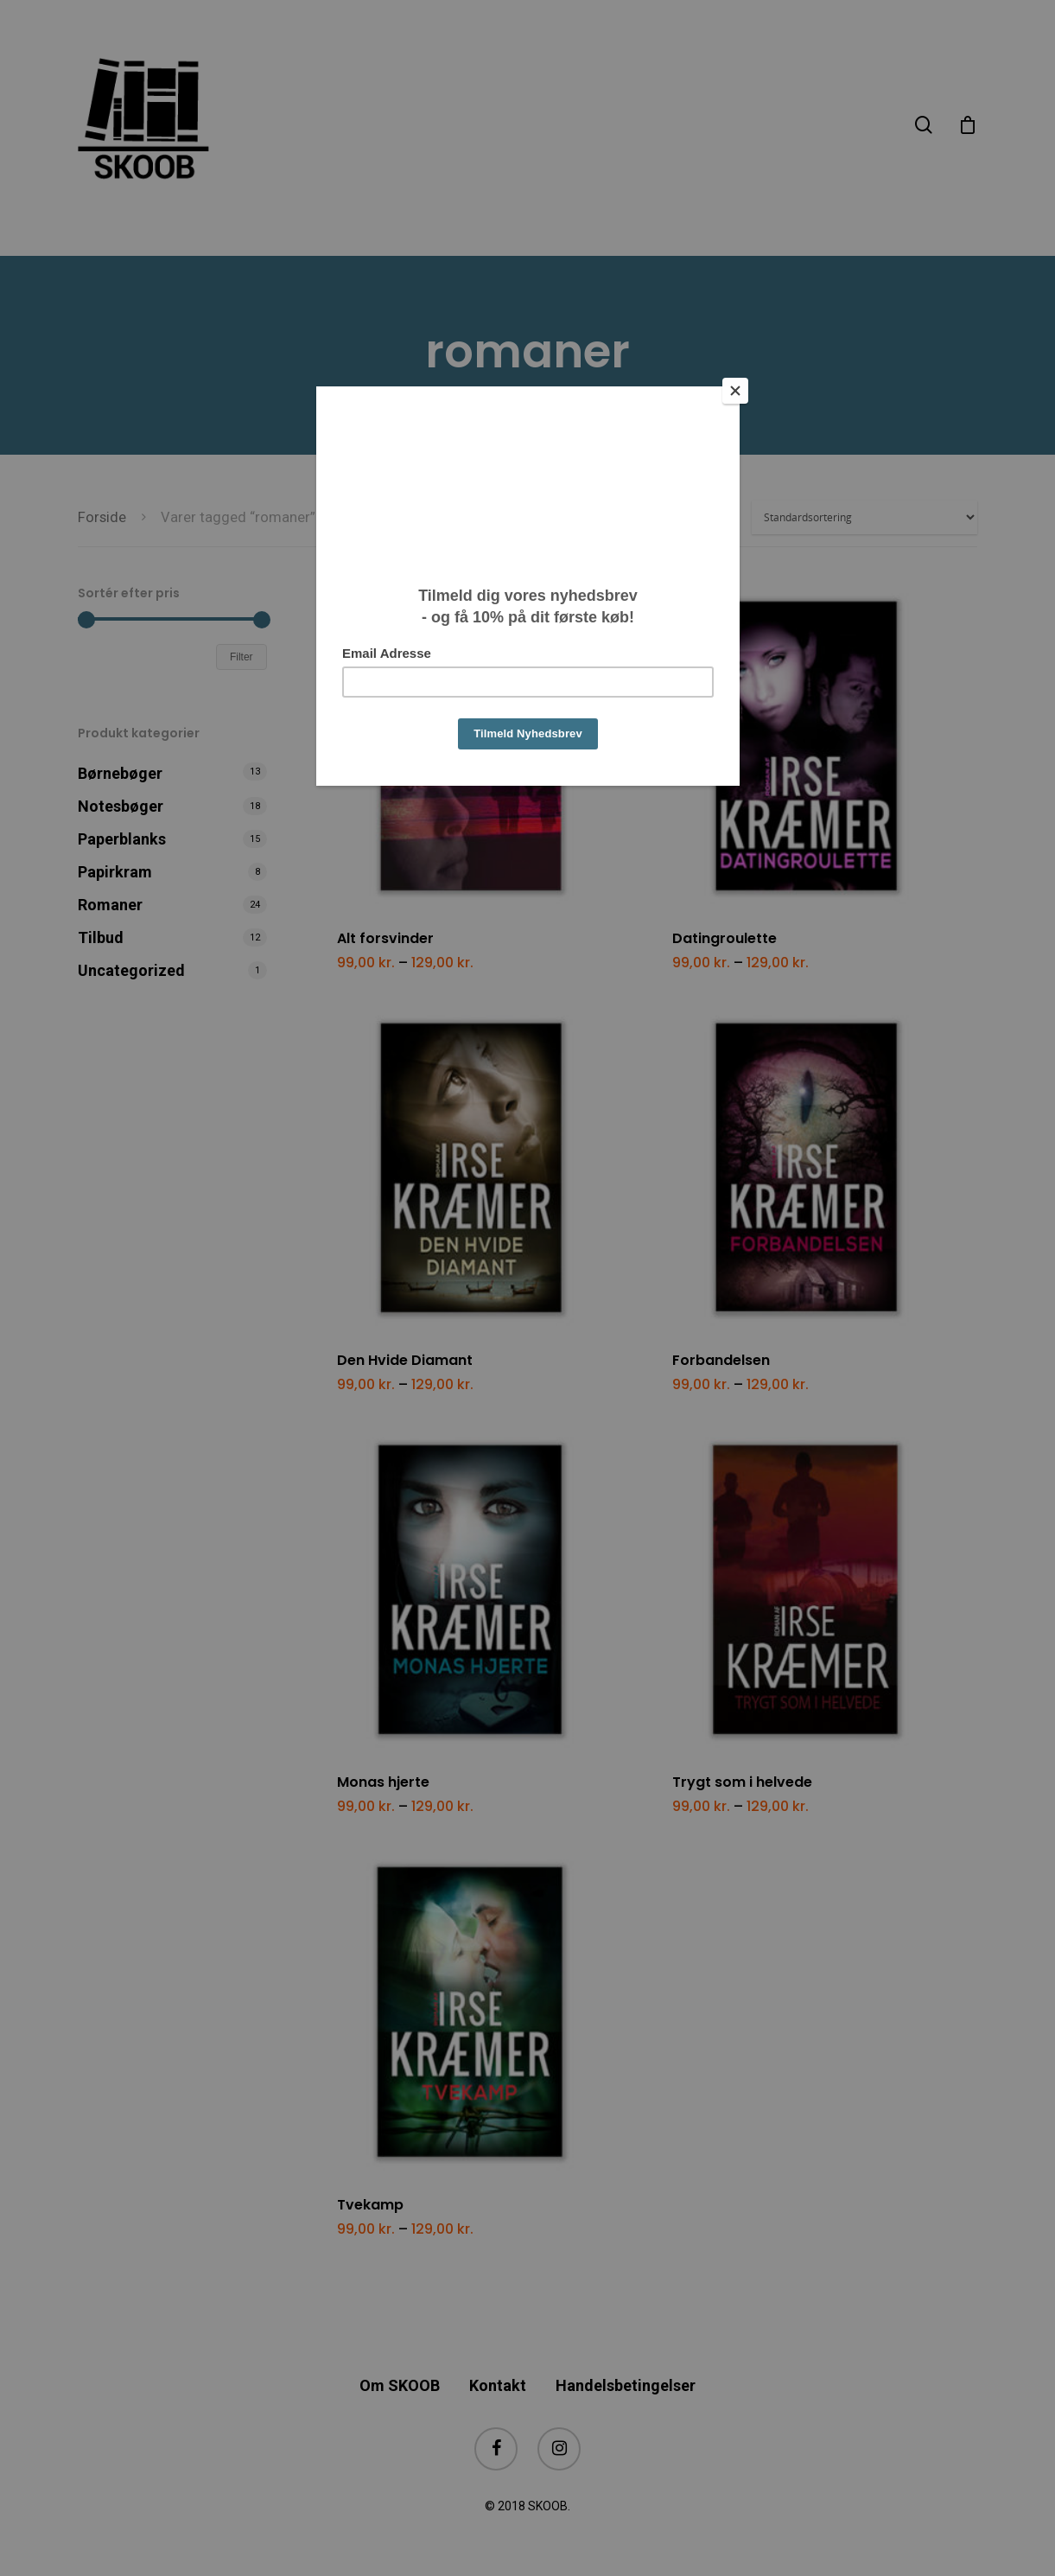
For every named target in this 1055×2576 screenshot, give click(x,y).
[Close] (735, 391)
